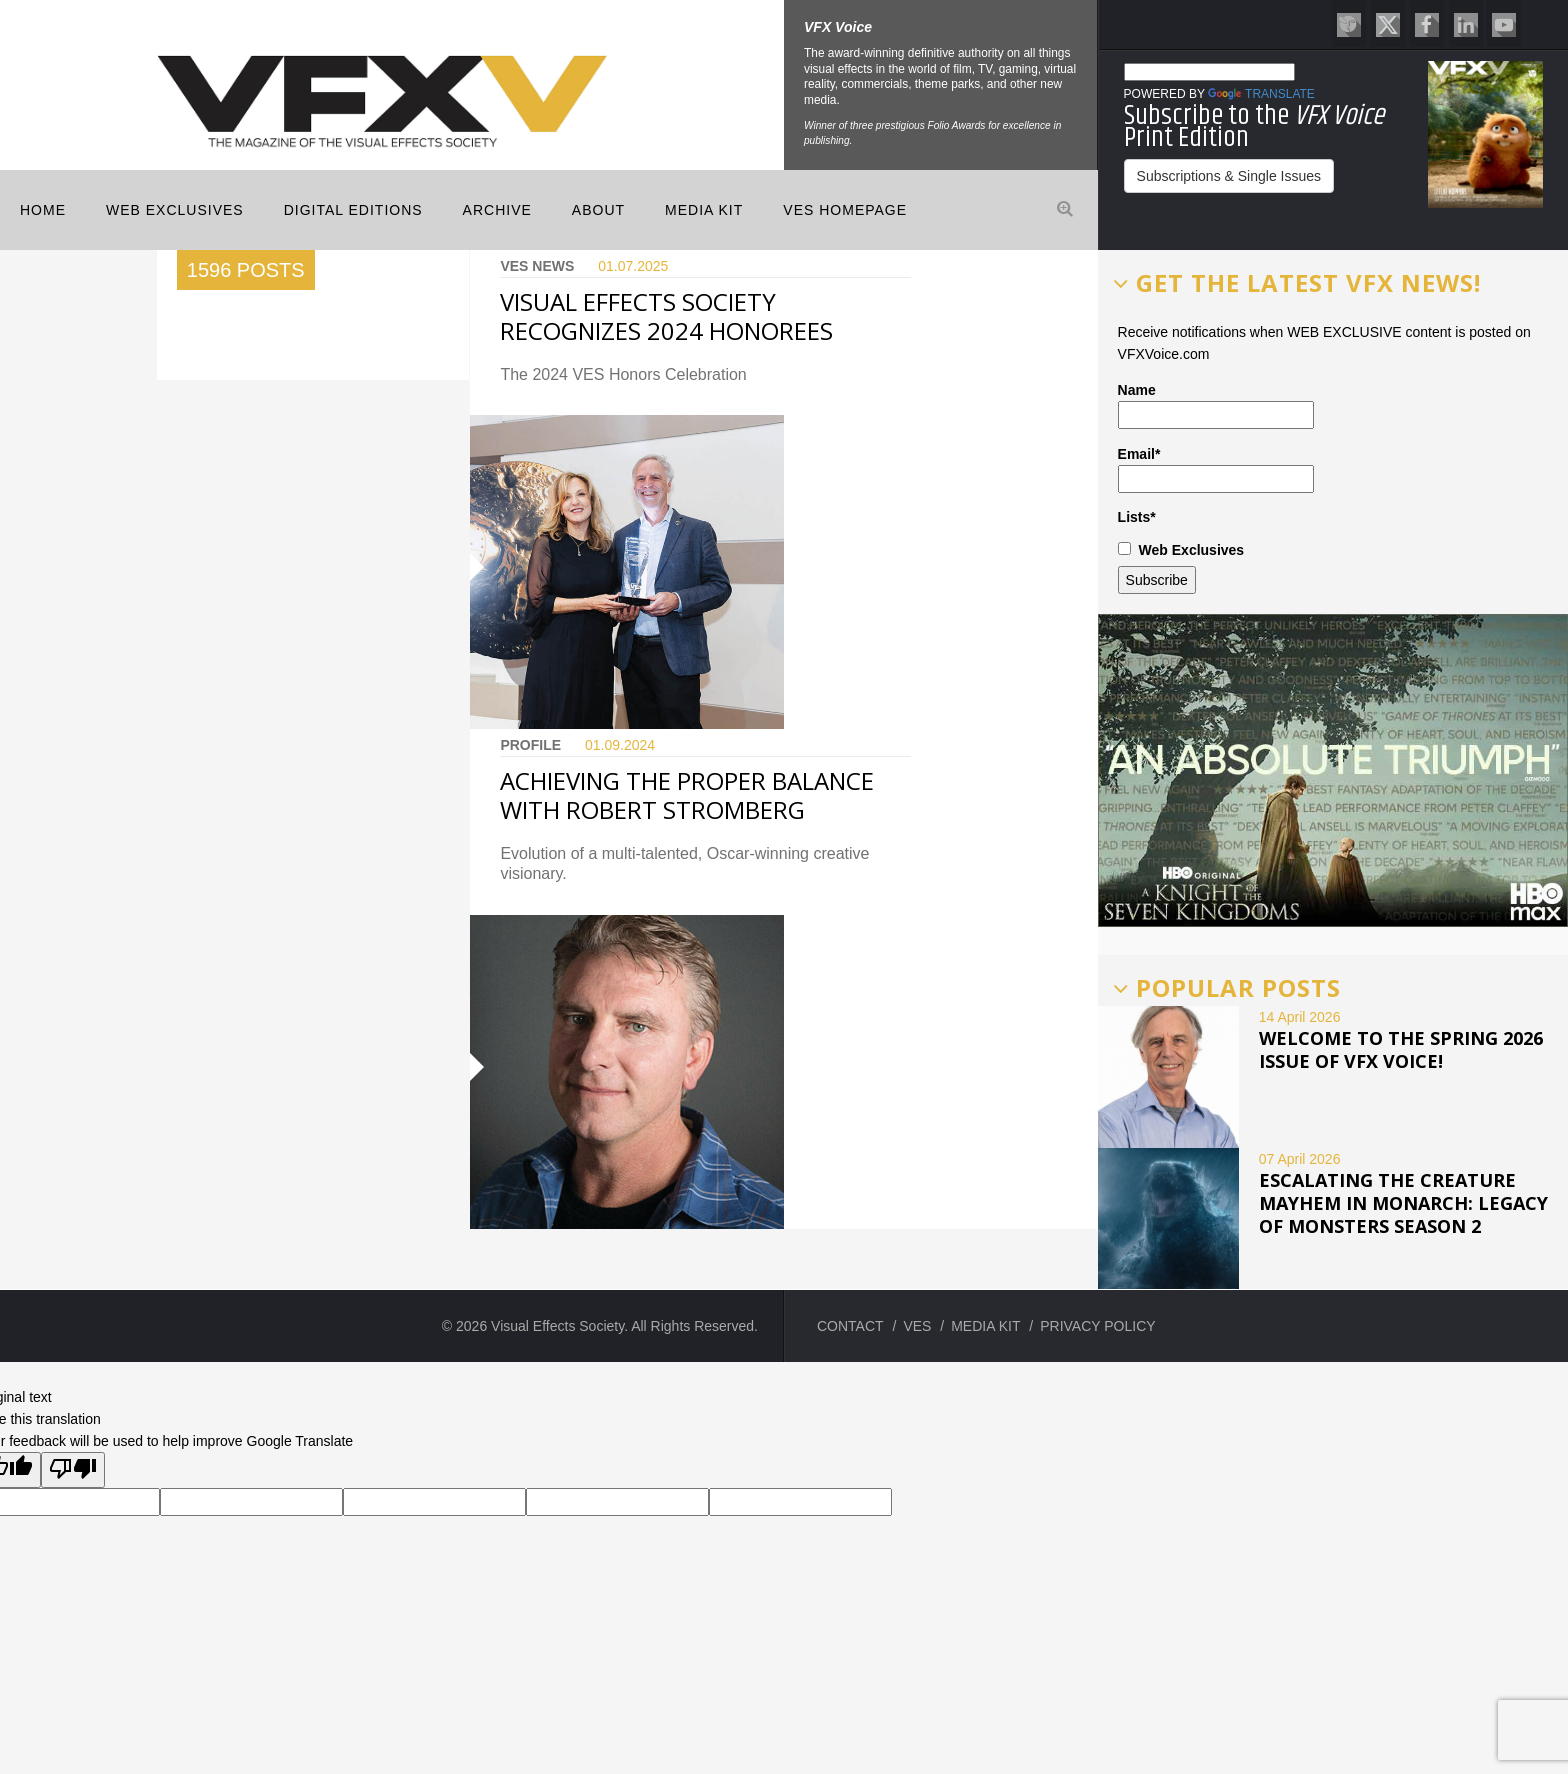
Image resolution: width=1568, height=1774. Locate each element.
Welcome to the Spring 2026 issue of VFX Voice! (1401, 1049)
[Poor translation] (73, 1470)
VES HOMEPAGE (845, 210)
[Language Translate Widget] (1209, 72)
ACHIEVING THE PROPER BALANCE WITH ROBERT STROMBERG (687, 795)
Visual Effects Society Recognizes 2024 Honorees (666, 316)
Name (1216, 405)
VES (917, 1326)
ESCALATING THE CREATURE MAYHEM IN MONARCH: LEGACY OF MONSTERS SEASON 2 (1403, 1203)
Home (43, 210)
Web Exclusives (175, 210)
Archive (497, 210)
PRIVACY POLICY (1097, 1326)
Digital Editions (353, 210)
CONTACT (850, 1326)
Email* (1216, 469)
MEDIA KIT (704, 210)
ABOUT (598, 210)
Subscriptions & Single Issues (1229, 176)
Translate (1261, 94)
